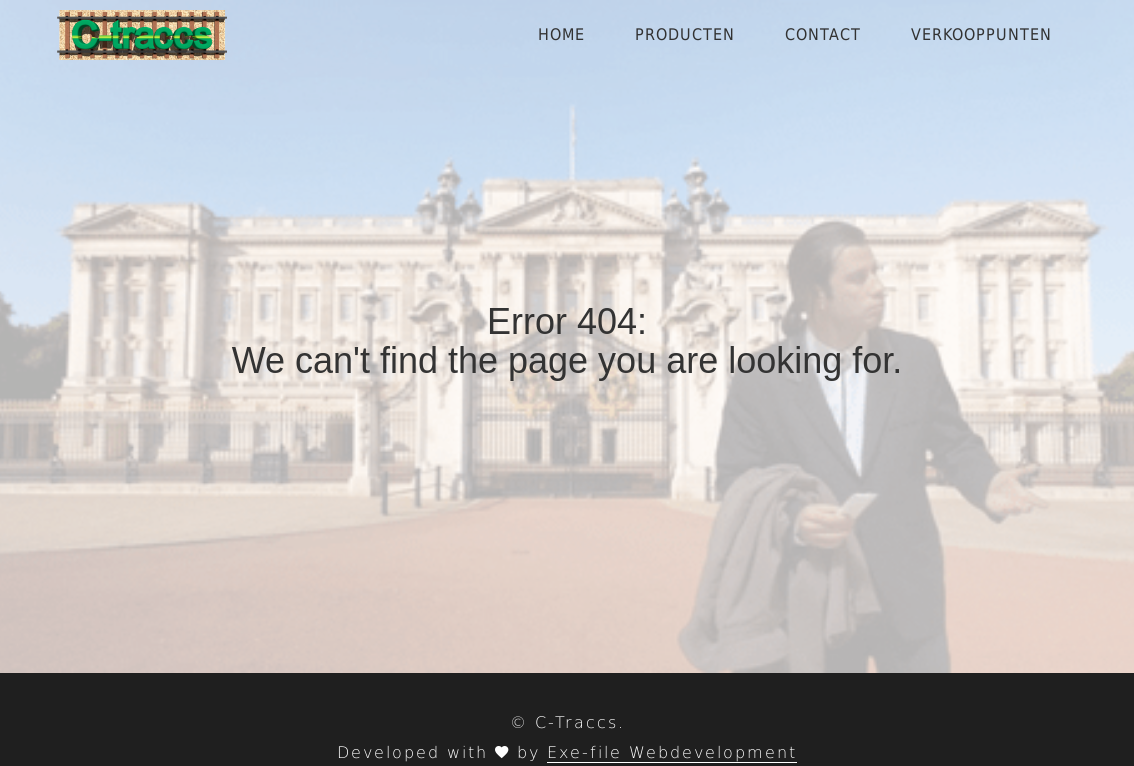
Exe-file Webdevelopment (672, 752)
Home (561, 34)
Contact (823, 34)
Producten (685, 34)
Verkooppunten (981, 34)
